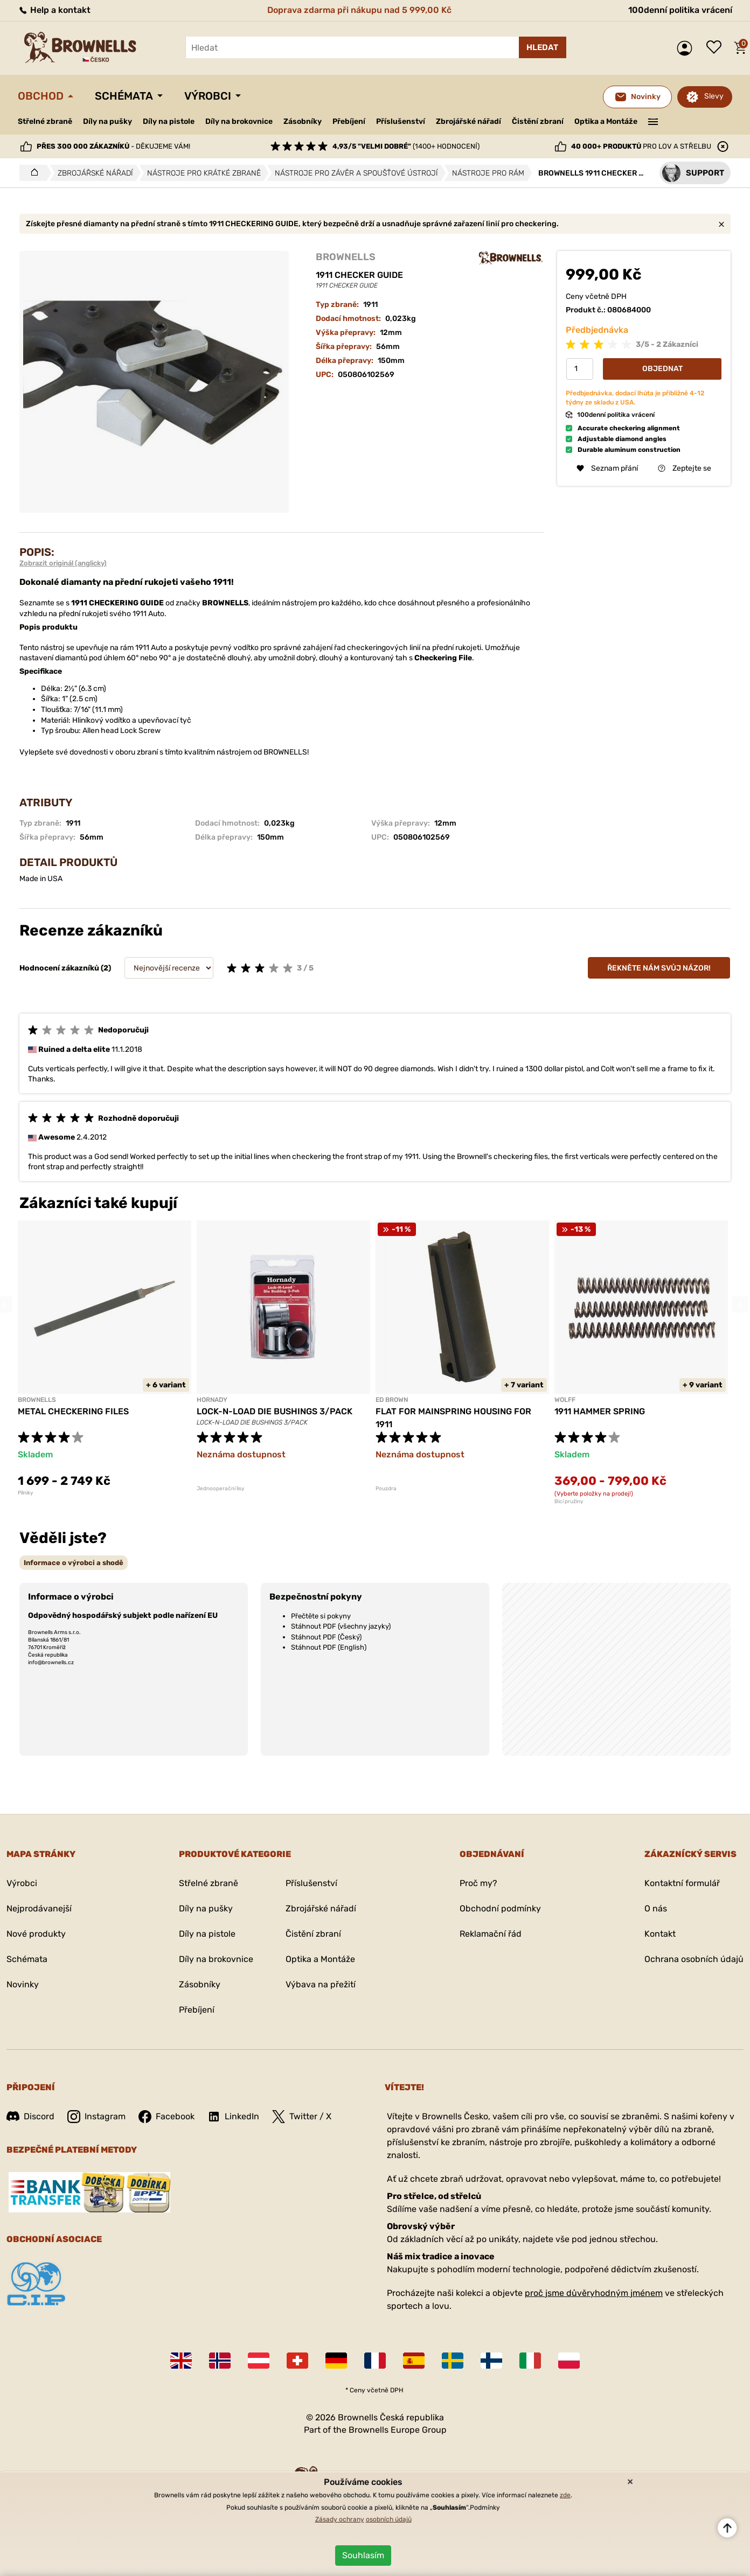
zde (565, 2495)
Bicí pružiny (569, 1501)
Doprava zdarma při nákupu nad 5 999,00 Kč (359, 10)
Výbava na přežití (321, 1984)
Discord (30, 2116)
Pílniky (25, 1493)
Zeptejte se (684, 468)
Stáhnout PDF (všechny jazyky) (341, 1626)
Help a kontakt (54, 10)
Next (740, 1304)
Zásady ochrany (339, 2519)
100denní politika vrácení (680, 10)
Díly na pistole (169, 121)
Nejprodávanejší (39, 1908)
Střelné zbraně (45, 121)
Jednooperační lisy (221, 1488)
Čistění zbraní (538, 121)
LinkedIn (233, 2116)
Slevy (714, 96)
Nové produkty (36, 1934)
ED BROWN (392, 1400)
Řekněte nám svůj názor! (659, 968)
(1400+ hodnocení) (406, 146)
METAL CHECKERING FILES (73, 1411)
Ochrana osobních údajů (694, 1959)
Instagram (96, 2116)
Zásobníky (302, 121)
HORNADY (212, 1400)
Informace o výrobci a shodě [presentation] (73, 1563)
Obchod (41, 95)
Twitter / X (301, 2116)
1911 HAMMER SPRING (599, 1411)
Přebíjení (348, 121)
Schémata (124, 95)
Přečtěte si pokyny (321, 1616)
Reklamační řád (491, 1934)
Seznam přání (716, 48)
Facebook (166, 2116)
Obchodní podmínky (500, 1908)
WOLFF (564, 1400)
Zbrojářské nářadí (468, 121)
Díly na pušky (107, 121)
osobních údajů (389, 2519)
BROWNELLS (346, 257)
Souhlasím (363, 2555)
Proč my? (478, 1883)
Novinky (22, 1984)
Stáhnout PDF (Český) (326, 1637)
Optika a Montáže (605, 121)
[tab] (73, 1562)
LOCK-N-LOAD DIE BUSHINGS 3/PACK (274, 1411)
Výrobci (207, 95)
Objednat (662, 368)
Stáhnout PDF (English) (328, 1647)
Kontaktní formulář (682, 1883)
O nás (655, 1908)
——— (653, 120)
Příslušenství (400, 121)
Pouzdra (386, 1488)
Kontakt (660, 1934)
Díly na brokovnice (239, 121)
